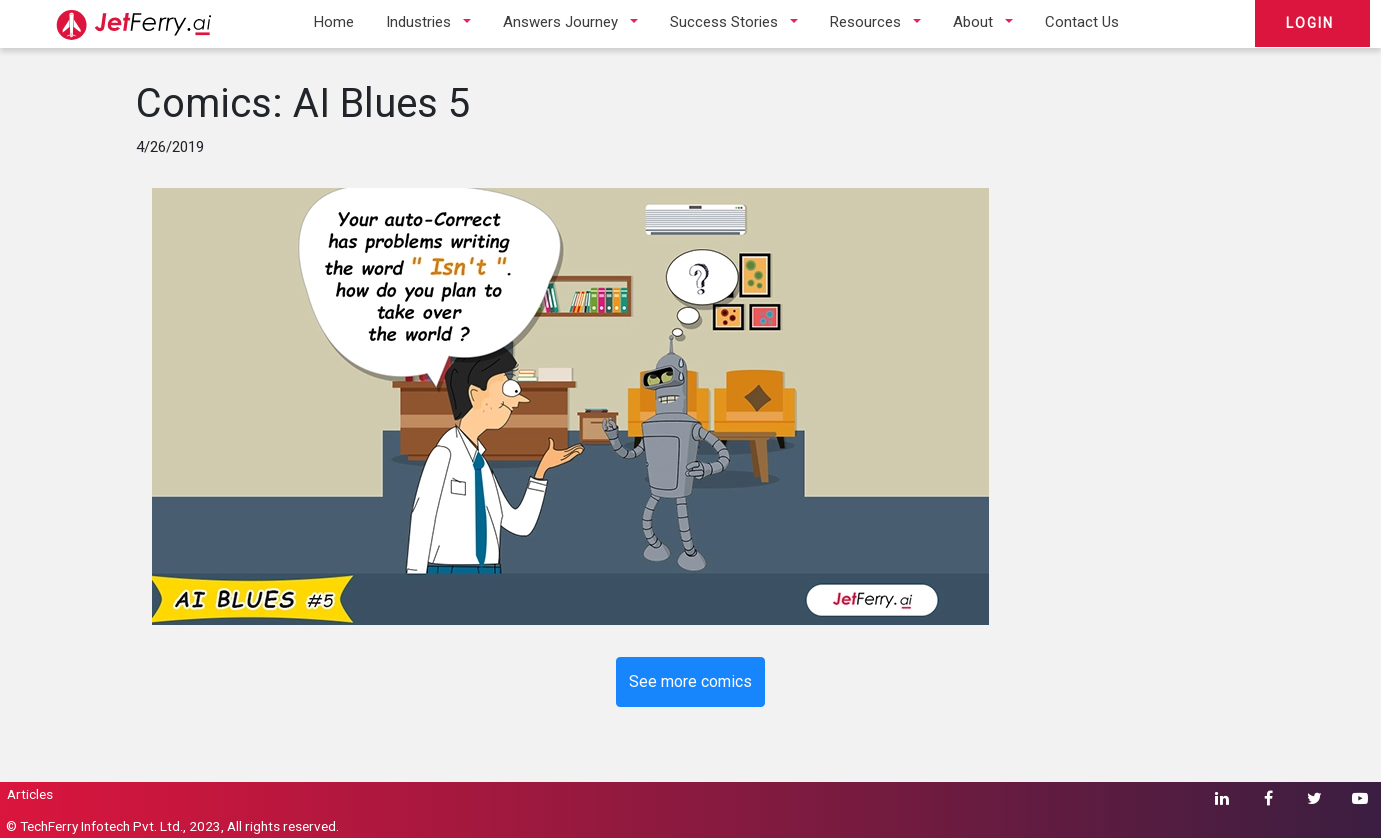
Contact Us (1082, 22)
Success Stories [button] (724, 22)
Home (334, 22)
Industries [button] (418, 22)
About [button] (973, 22)
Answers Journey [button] (560, 22)
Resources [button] (865, 22)
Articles (30, 794)
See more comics (690, 681)
